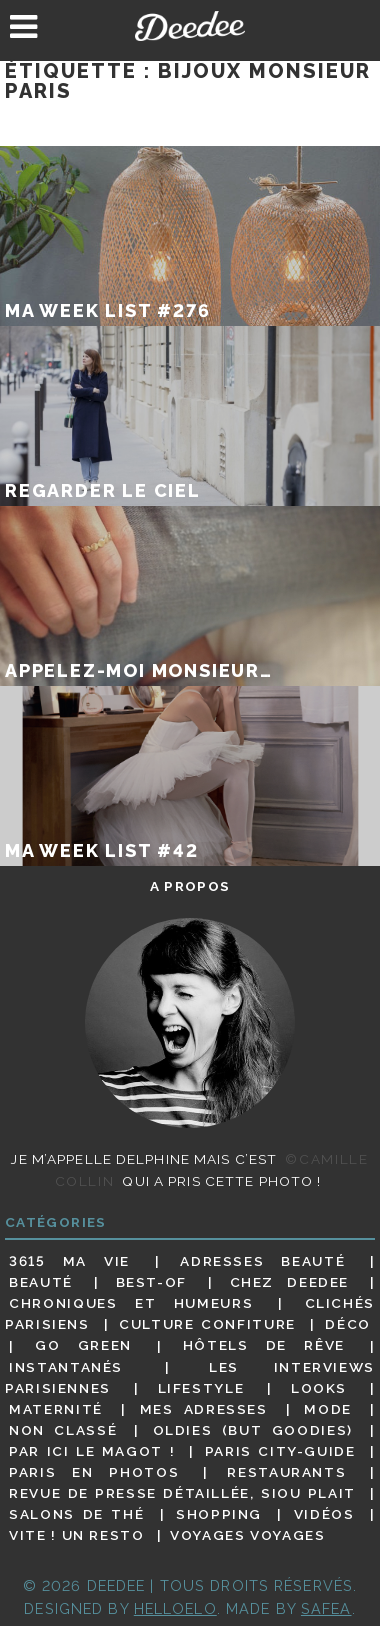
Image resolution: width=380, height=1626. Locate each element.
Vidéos (324, 1514)
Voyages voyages (247, 1535)
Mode (328, 1409)
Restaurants (286, 1472)
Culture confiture (207, 1324)
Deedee (190, 26)
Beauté (41, 1282)
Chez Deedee (289, 1282)
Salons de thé (76, 1514)
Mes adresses (204, 1409)
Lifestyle (201, 1388)
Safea (326, 1608)
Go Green (83, 1346)
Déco (348, 1324)
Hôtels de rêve (264, 1346)
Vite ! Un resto (76, 1535)
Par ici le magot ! (92, 1451)
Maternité (56, 1409)
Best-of (151, 1282)
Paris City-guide (280, 1451)
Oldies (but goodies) (253, 1430)
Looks (319, 1388)
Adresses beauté (262, 1261)
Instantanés (66, 1367)
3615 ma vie (69, 1261)
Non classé (63, 1430)
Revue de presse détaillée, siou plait (182, 1493)
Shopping (219, 1514)
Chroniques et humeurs (131, 1303)
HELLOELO (175, 1608)
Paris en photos (94, 1472)
